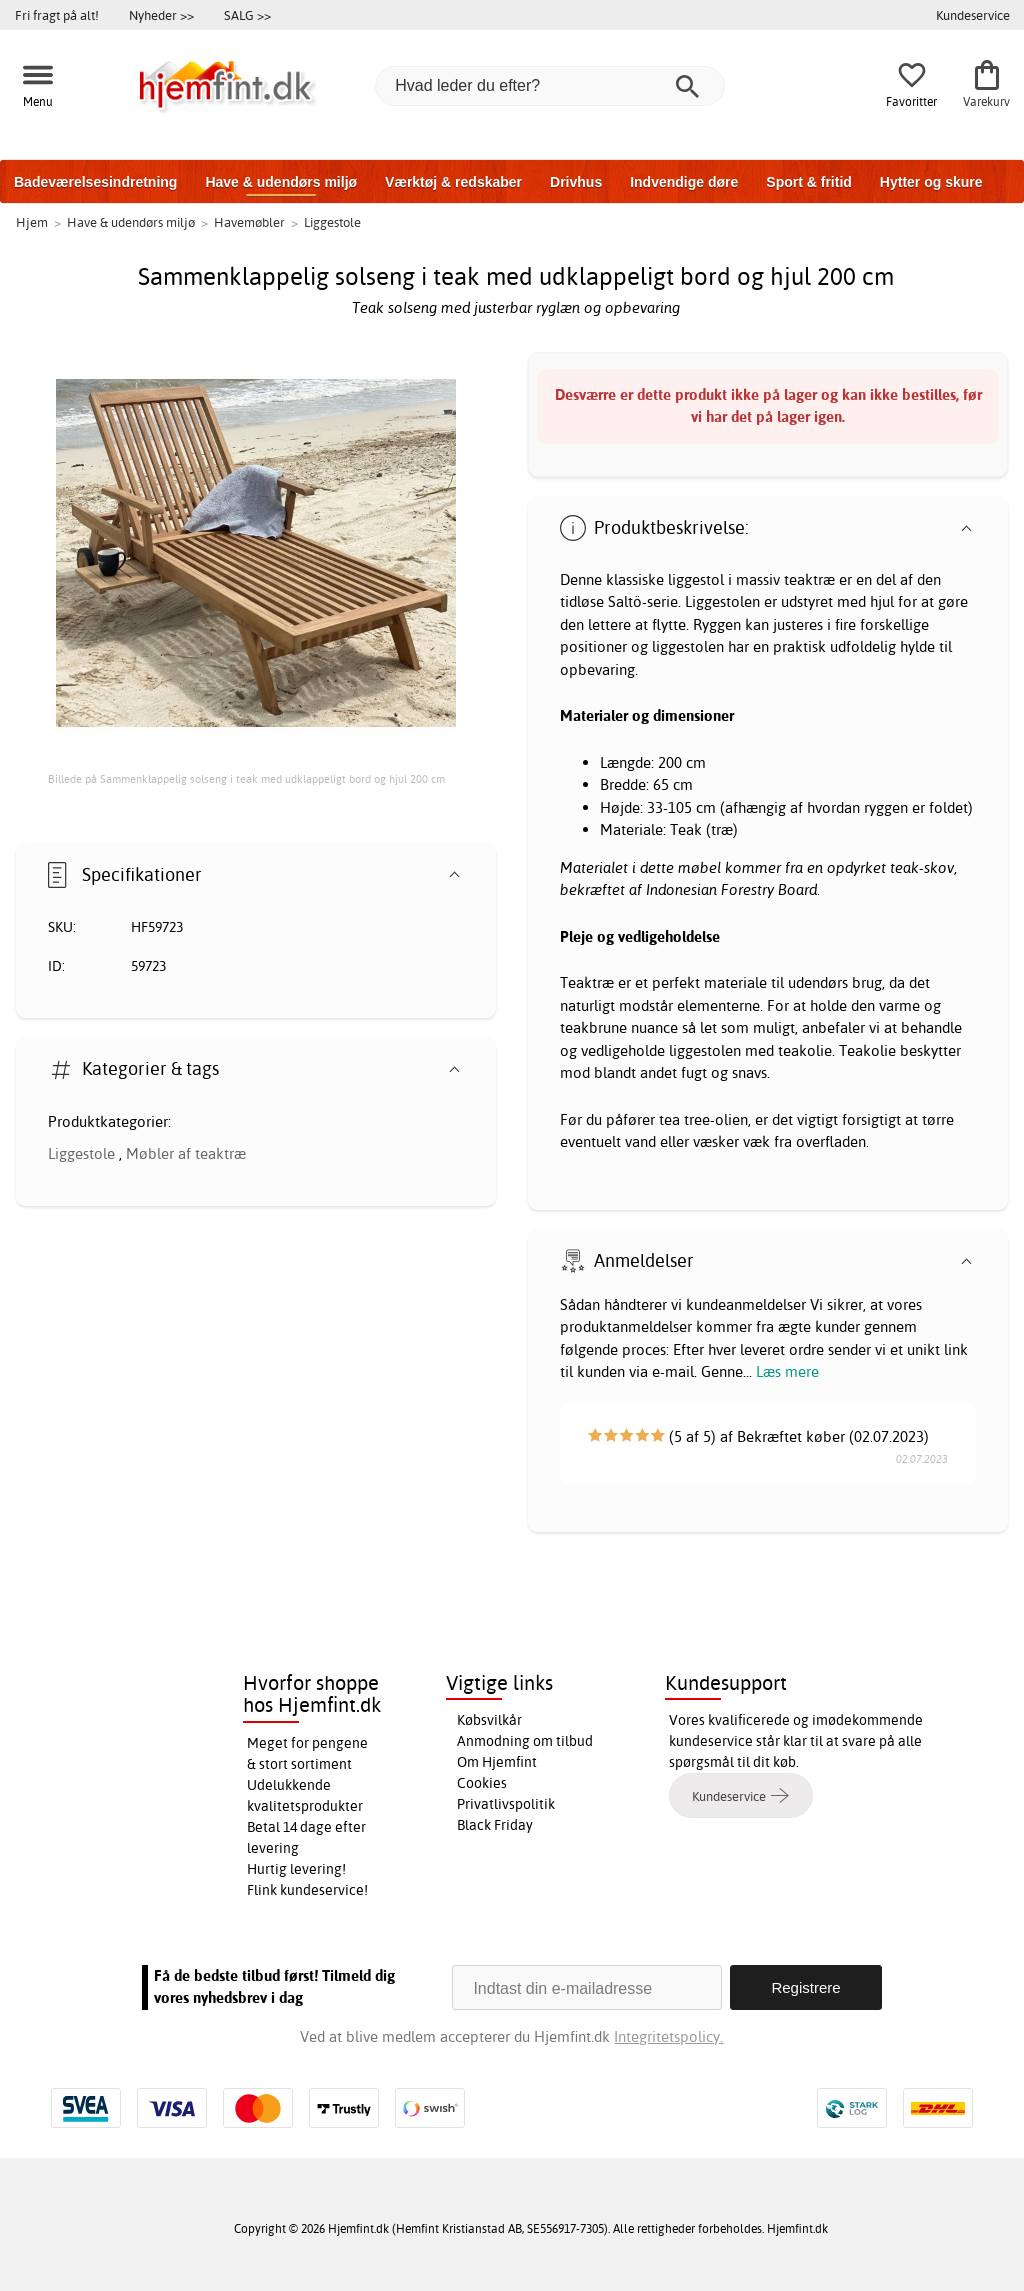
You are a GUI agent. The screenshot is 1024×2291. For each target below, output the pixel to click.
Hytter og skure (931, 182)
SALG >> (247, 15)
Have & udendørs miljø (281, 182)
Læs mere (787, 1371)
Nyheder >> (161, 15)
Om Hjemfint (497, 1762)
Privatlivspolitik (506, 1804)
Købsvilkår (489, 1720)
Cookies (482, 1783)
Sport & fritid (809, 182)
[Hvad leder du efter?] (550, 86)
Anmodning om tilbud (525, 1741)
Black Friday (495, 1825)
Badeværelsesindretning (95, 182)
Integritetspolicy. (668, 2036)
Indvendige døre (684, 182)
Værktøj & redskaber (453, 182)
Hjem (32, 222)
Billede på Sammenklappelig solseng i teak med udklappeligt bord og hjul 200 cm (246, 779)
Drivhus (576, 182)
